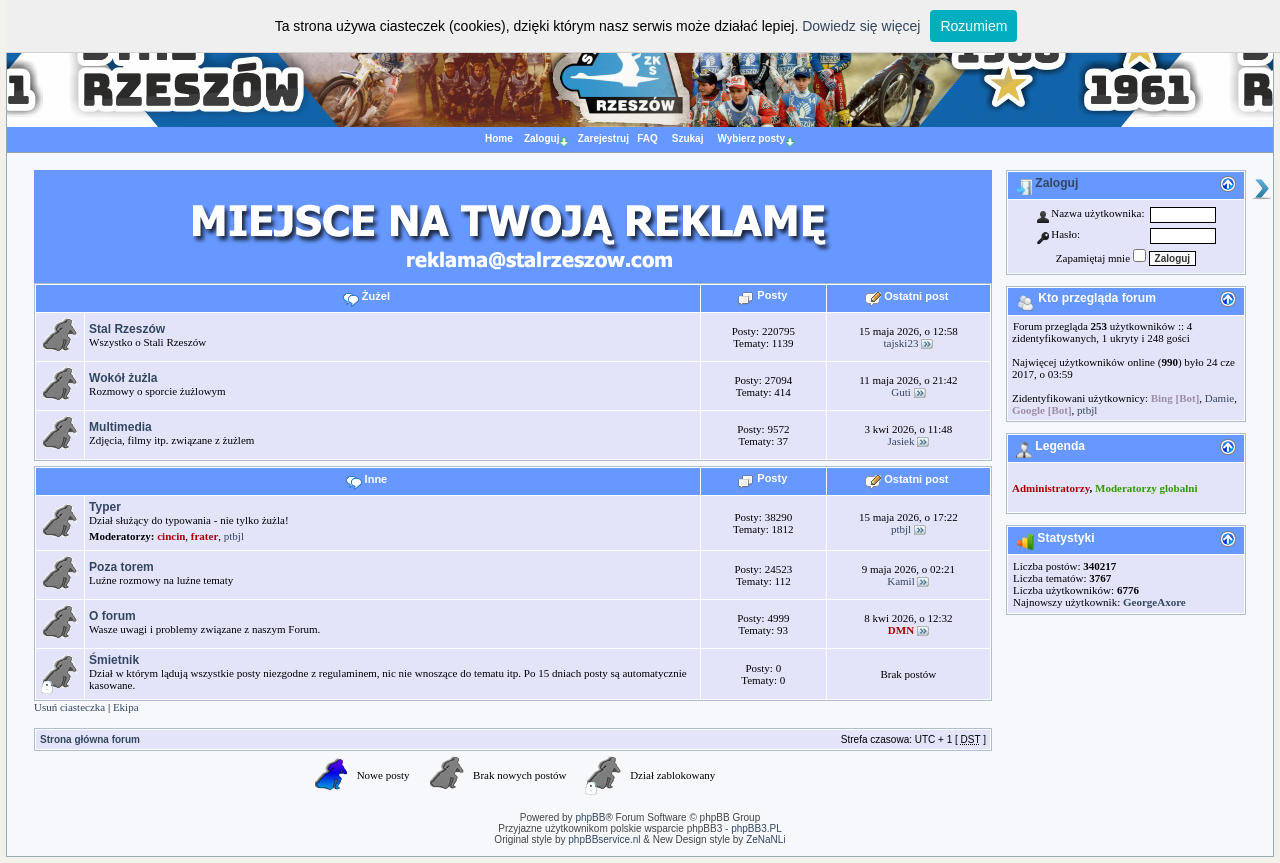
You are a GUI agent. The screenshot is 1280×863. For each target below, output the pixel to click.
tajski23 (901, 343)
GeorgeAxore (1154, 602)
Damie (1219, 398)
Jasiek (901, 441)
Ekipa (126, 707)
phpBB (590, 817)
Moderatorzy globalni (1146, 488)
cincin (171, 536)
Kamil (901, 581)
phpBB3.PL (756, 828)
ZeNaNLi (764, 839)
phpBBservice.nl (604, 839)
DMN (901, 630)
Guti (901, 392)
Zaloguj (1047, 183)
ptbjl (234, 536)
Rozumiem (973, 26)
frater (204, 536)
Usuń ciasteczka (69, 707)
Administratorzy (1051, 488)
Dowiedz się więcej (861, 26)
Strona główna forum (90, 739)
